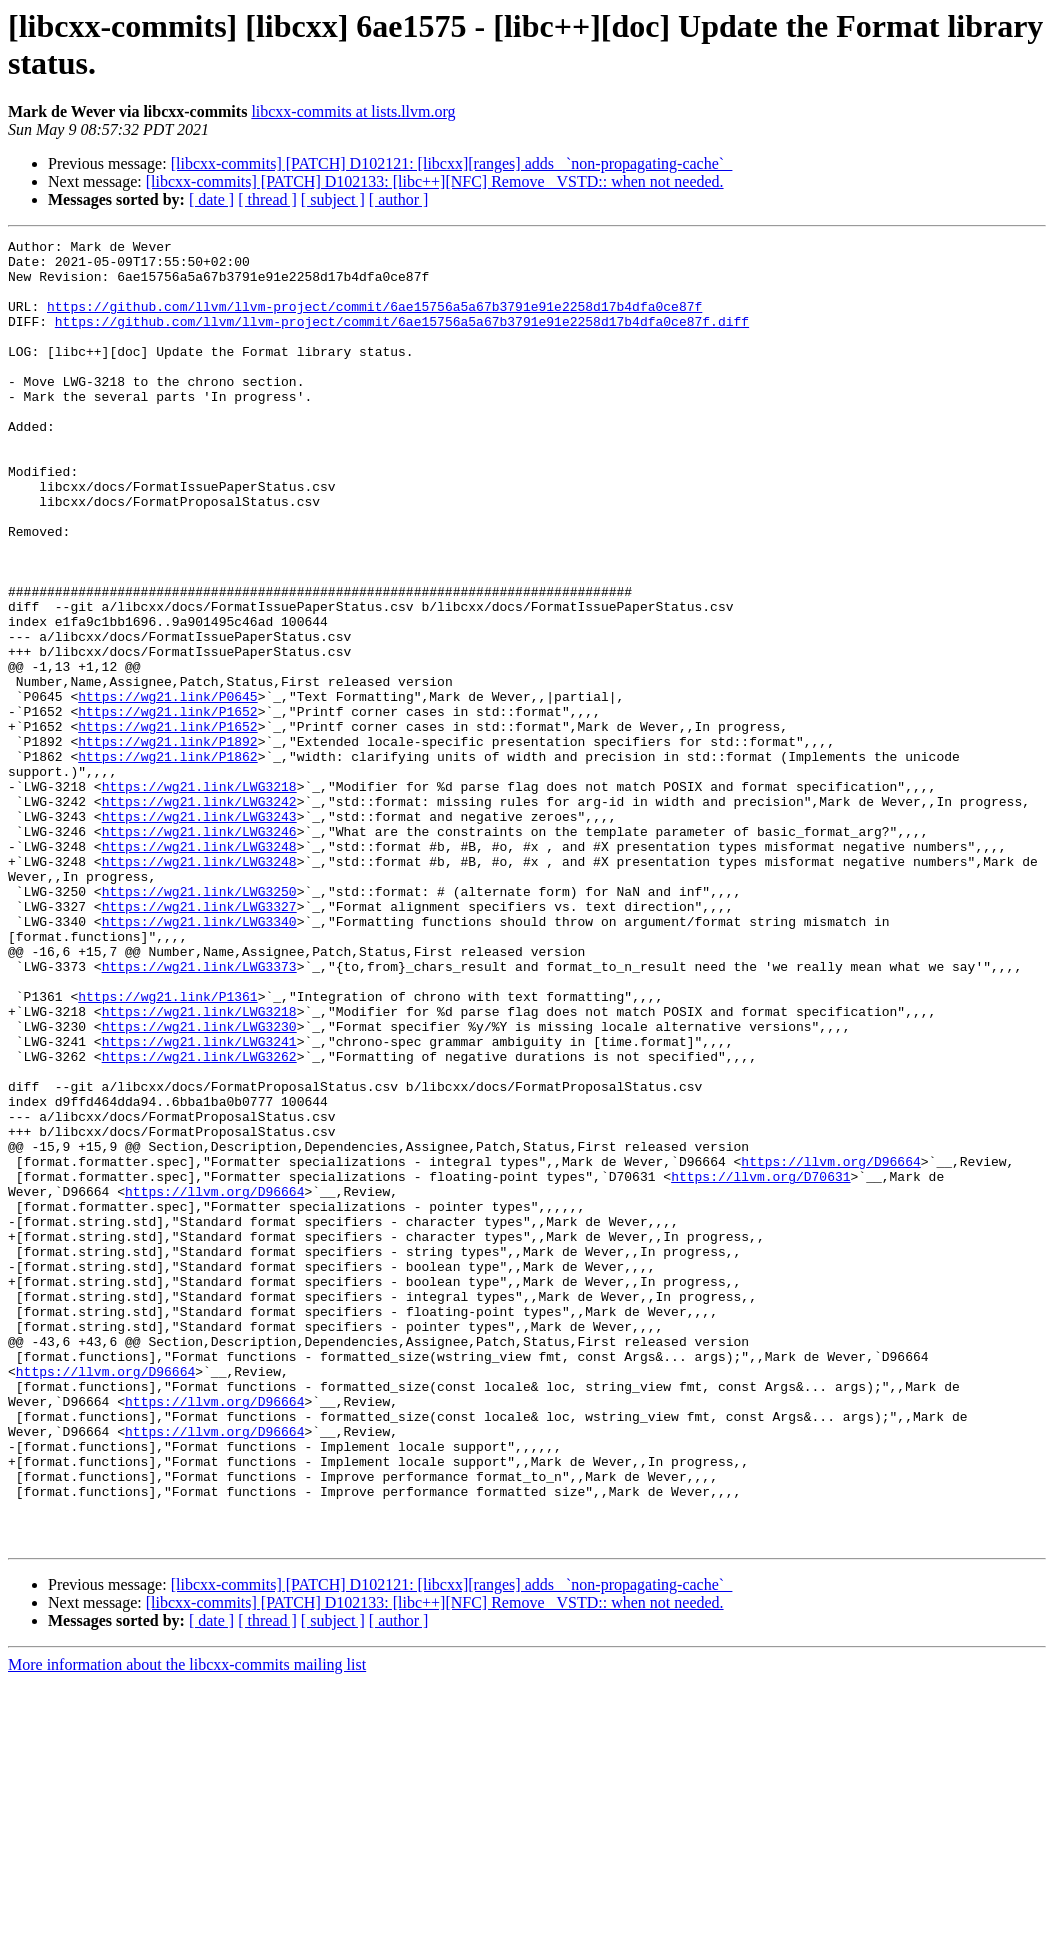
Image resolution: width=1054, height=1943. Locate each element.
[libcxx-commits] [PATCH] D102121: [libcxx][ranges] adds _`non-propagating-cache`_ (451, 163)
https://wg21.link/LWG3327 (199, 1041)
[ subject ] (333, 199)
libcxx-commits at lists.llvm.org (353, 111)
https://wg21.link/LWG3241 (199, 1203)
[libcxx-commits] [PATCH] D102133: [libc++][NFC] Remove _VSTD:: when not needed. (435, 181)
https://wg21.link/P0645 (167, 789)
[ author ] (399, 199)
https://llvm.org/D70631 (760, 1365)
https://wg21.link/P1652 (167, 807)
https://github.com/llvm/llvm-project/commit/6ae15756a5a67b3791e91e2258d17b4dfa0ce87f (374, 321)
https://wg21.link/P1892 (167, 843)
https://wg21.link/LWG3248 (199, 969)
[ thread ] (267, 199)
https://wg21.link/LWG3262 (199, 1221)
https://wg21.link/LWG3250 (199, 1023)
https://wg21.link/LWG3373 (199, 1113)
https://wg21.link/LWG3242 (199, 915)
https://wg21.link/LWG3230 (199, 1185)
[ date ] (211, 199)
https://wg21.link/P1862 (167, 861)
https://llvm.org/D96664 (830, 1347)
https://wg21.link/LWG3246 (199, 951)
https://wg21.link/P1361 (167, 1149)
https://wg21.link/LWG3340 (199, 1059)
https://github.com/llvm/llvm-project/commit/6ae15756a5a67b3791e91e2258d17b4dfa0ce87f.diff (402, 339)
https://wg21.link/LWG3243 (199, 933)
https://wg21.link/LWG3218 (199, 897)
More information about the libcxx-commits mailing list (187, 1925)
